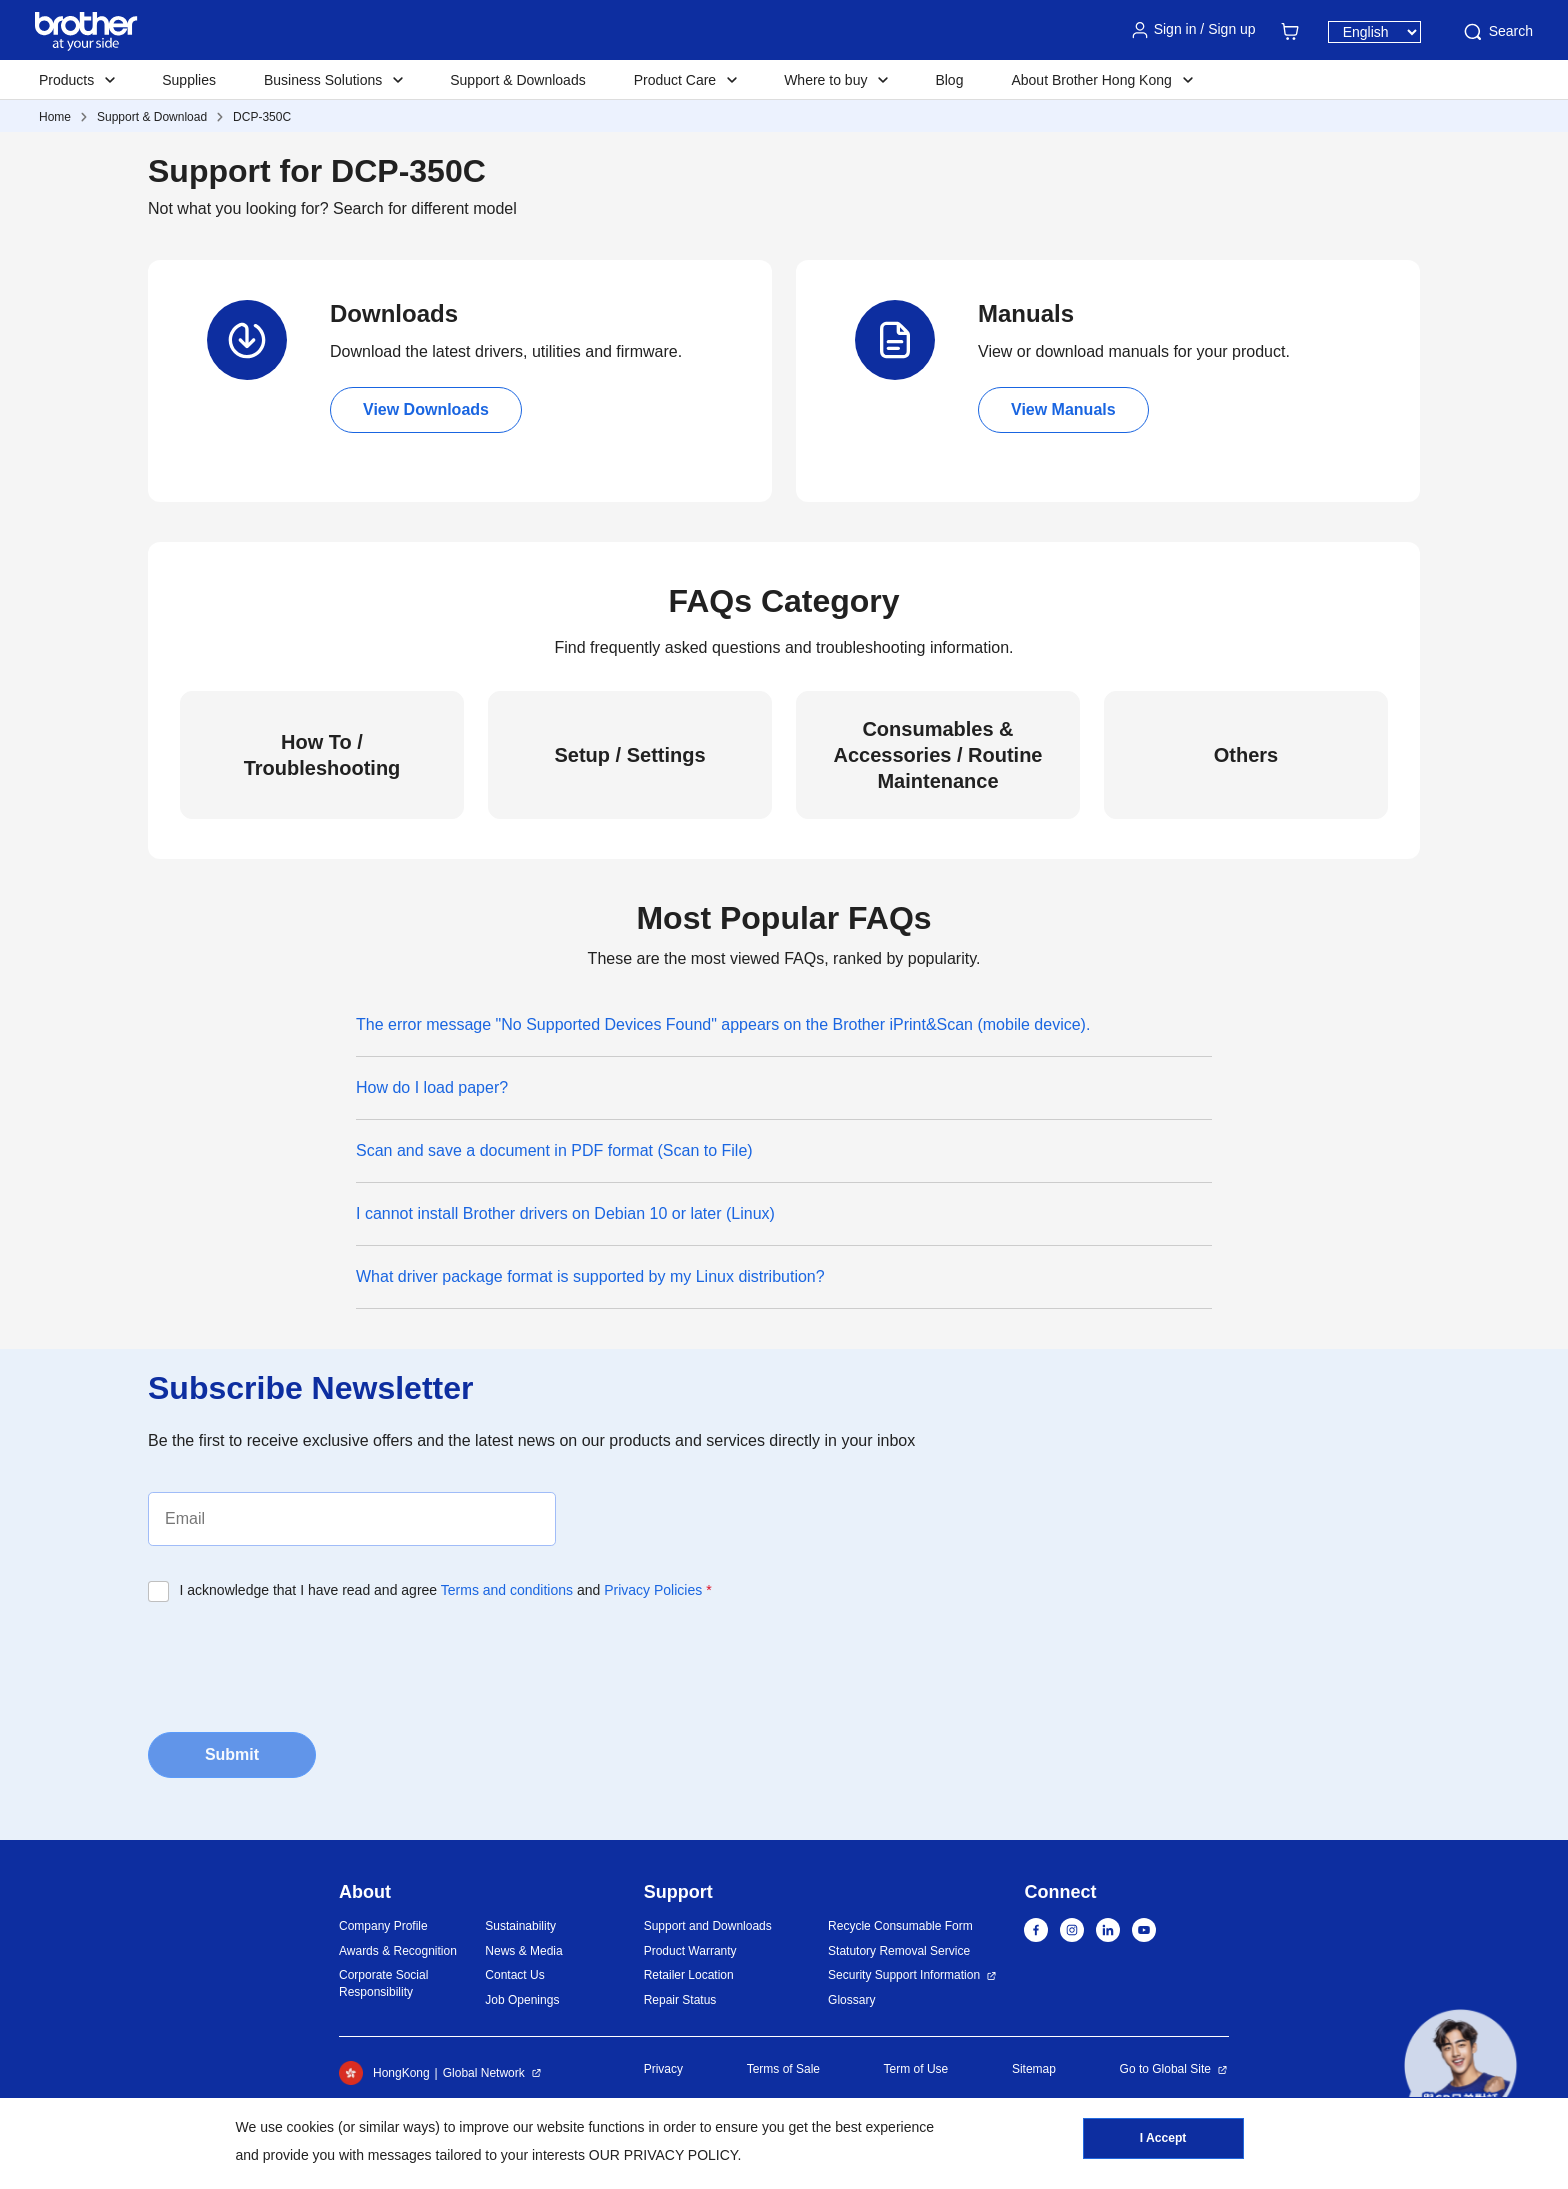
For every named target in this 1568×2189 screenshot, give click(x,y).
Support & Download (152, 117)
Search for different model (425, 208)
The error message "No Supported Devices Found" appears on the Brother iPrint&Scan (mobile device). (723, 1024)
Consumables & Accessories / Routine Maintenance (938, 755)
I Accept (1163, 2140)
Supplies (189, 80)
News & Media (523, 1951)
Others (1246, 755)
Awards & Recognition (398, 1951)
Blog (949, 80)
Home (55, 117)
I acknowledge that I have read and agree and (446, 1590)
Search (1497, 32)
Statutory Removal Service (899, 1951)
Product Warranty (690, 1951)
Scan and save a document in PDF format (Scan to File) (554, 1150)
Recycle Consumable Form (900, 1926)
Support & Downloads (517, 80)
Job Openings (522, 2000)
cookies (310, 2127)
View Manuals (1063, 409)
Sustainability (520, 1926)
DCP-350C (262, 117)
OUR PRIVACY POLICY (663, 2155)
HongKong (384, 2073)
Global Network (484, 2073)
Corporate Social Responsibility (383, 1983)
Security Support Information (904, 1975)
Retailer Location (689, 1975)
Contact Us (514, 1975)
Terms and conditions (507, 1590)
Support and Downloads (708, 1926)
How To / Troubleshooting (322, 755)
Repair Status (680, 2000)
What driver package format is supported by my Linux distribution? (590, 1276)
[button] (1460, 2065)
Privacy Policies (653, 1590)
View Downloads (426, 409)
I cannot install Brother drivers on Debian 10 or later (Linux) (565, 1213)
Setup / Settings (629, 755)
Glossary (851, 2000)
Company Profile (383, 1926)
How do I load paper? (432, 1087)
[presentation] (300, 1661)
